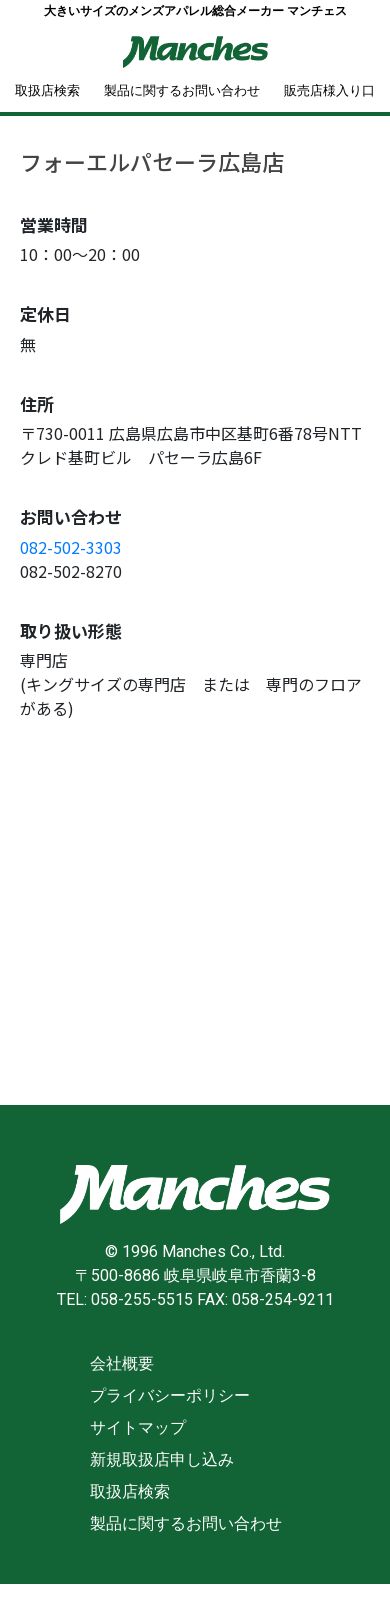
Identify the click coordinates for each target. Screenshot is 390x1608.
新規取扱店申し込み (162, 1459)
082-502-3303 (71, 547)
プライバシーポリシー (170, 1395)
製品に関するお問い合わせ (182, 90)
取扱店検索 (47, 90)
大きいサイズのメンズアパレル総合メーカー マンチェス (195, 11)
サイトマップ (138, 1427)
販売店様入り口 (329, 90)
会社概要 (122, 1363)
